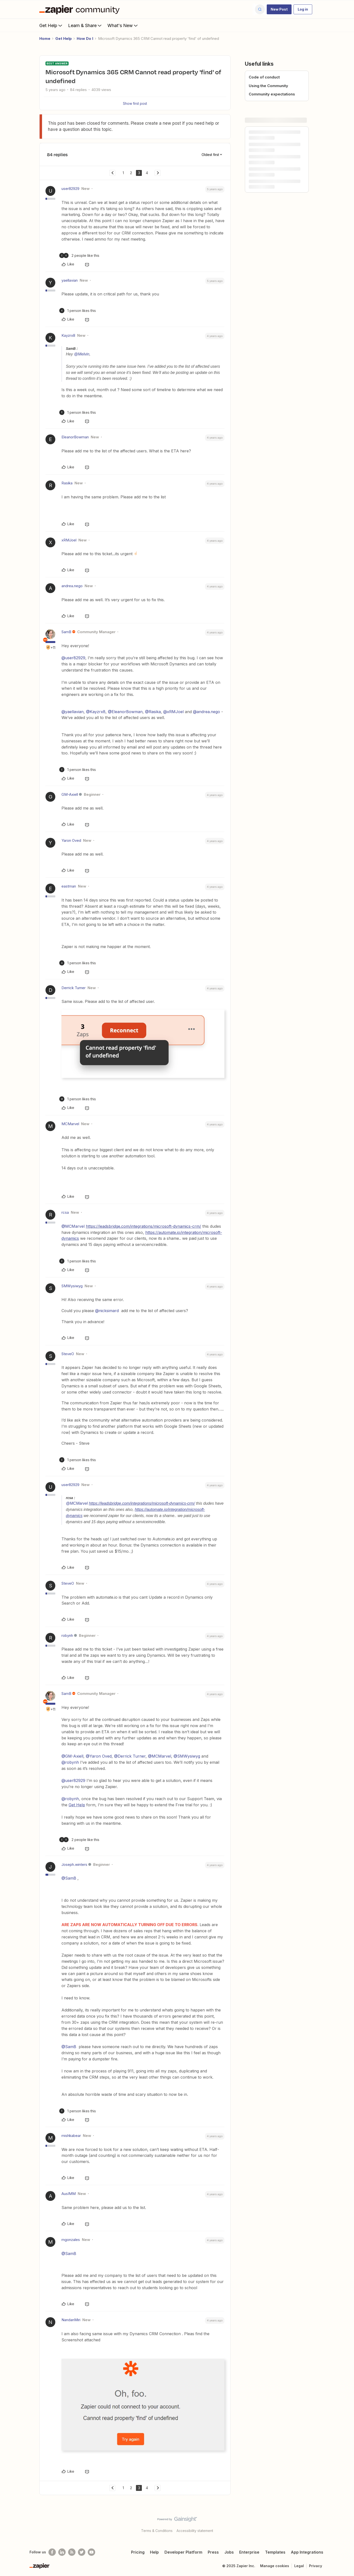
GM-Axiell (69, 794)
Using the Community (268, 85)
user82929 (70, 188)
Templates (275, 2552)
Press (213, 2552)
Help (154, 2552)
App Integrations (307, 2552)
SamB (66, 631)
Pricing (138, 2552)
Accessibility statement (195, 2531)
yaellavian (69, 280)
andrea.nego (72, 585)
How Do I (85, 38)
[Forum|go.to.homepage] (80, 9)
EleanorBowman (75, 437)
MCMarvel (70, 1123)
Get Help (51, 25)
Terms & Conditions (157, 2531)
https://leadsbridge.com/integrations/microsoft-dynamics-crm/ (143, 1226)
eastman (68, 886)
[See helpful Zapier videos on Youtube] (91, 2552)
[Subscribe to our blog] (71, 2552)
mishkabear (71, 2135)
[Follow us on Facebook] (52, 2552)
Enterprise (249, 2552)
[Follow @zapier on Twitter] (81, 2552)
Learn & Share (85, 25)
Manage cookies (274, 2566)
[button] (279, 9)
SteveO (67, 1353)
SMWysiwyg (72, 1286)
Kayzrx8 (68, 335)
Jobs (229, 2552)
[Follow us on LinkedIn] (62, 2552)
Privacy (315, 2566)
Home (44, 38)
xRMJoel (68, 540)
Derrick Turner (73, 987)
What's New (123, 25)
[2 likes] (79, 255)
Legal (299, 2566)
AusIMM (68, 2193)
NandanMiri (70, 2319)
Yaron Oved (71, 840)
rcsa (65, 1212)
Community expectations (272, 94)
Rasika (67, 483)
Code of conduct (264, 77)
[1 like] (77, 310)
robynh (67, 1635)
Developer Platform (183, 2552)
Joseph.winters (74, 1864)
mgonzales (70, 2239)
